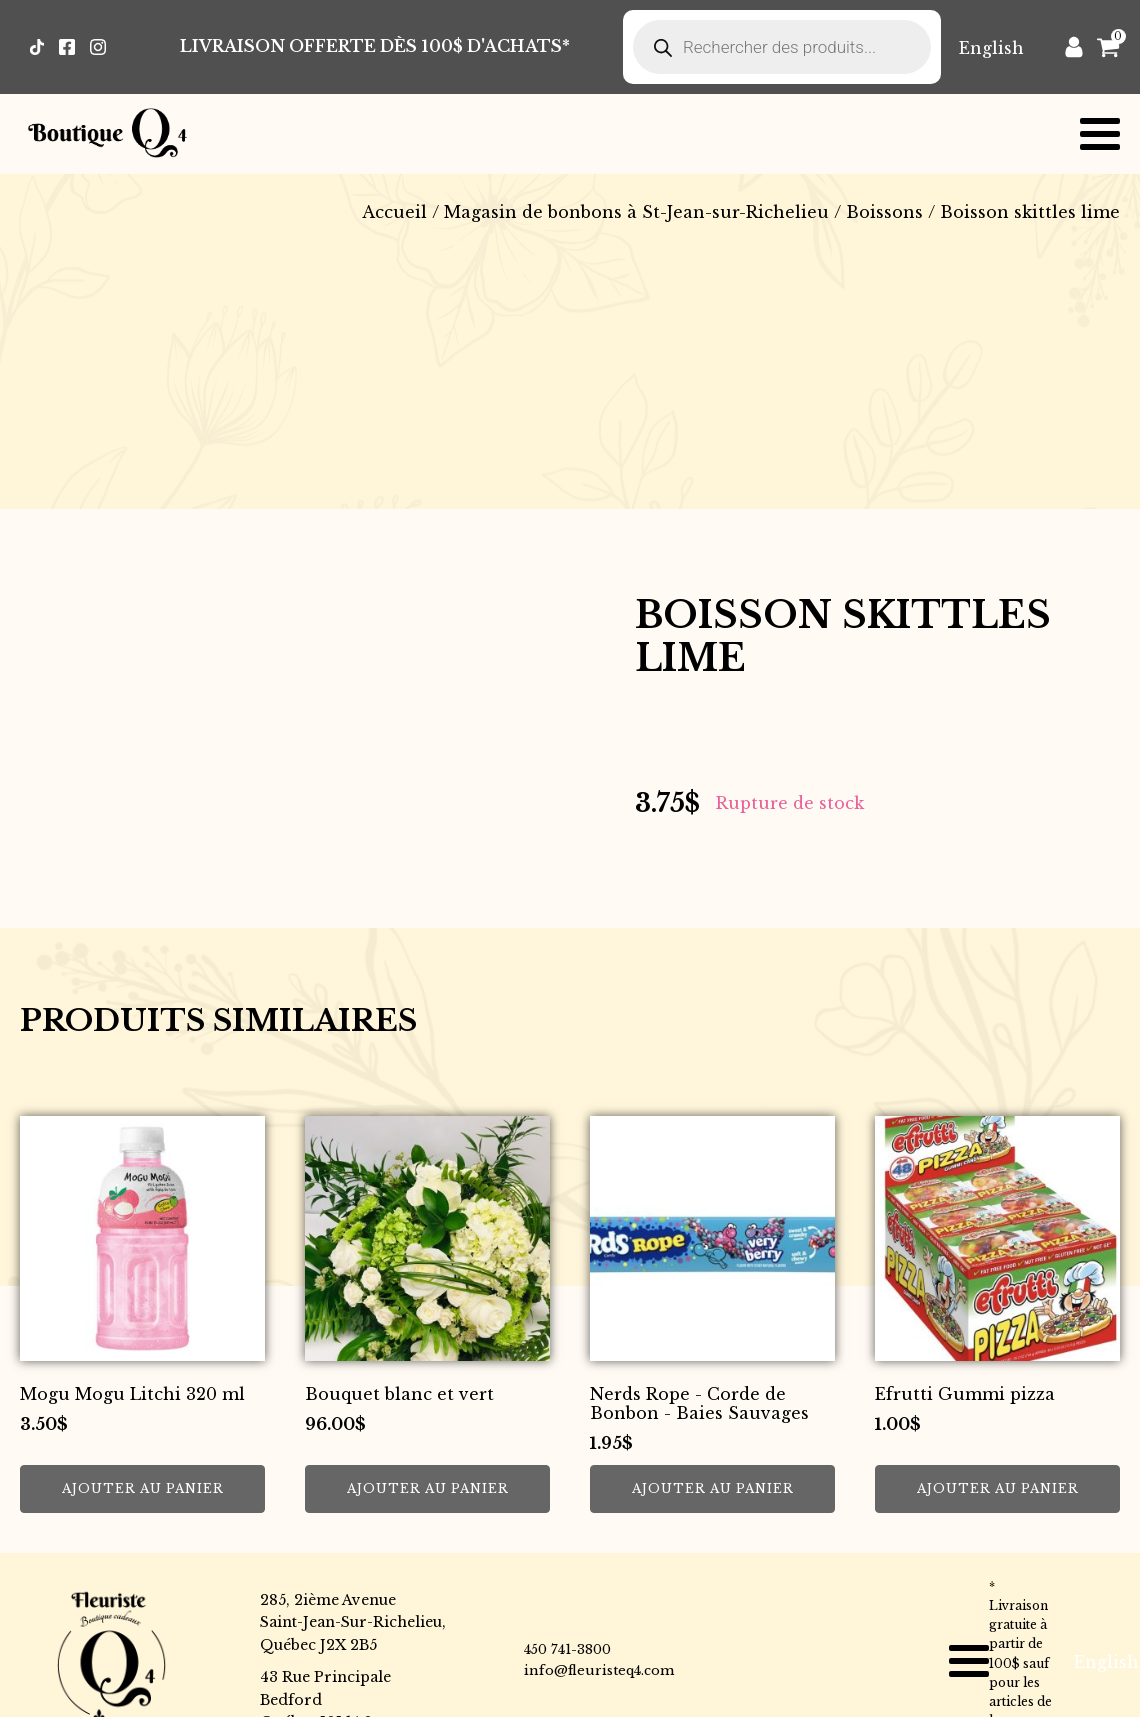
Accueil (394, 212)
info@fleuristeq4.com (599, 1670)
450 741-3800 (567, 1649)
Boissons (884, 212)
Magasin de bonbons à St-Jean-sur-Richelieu (636, 212)
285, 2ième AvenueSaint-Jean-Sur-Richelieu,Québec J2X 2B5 (353, 1622)
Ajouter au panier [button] (143, 1488)
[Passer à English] (991, 47)
